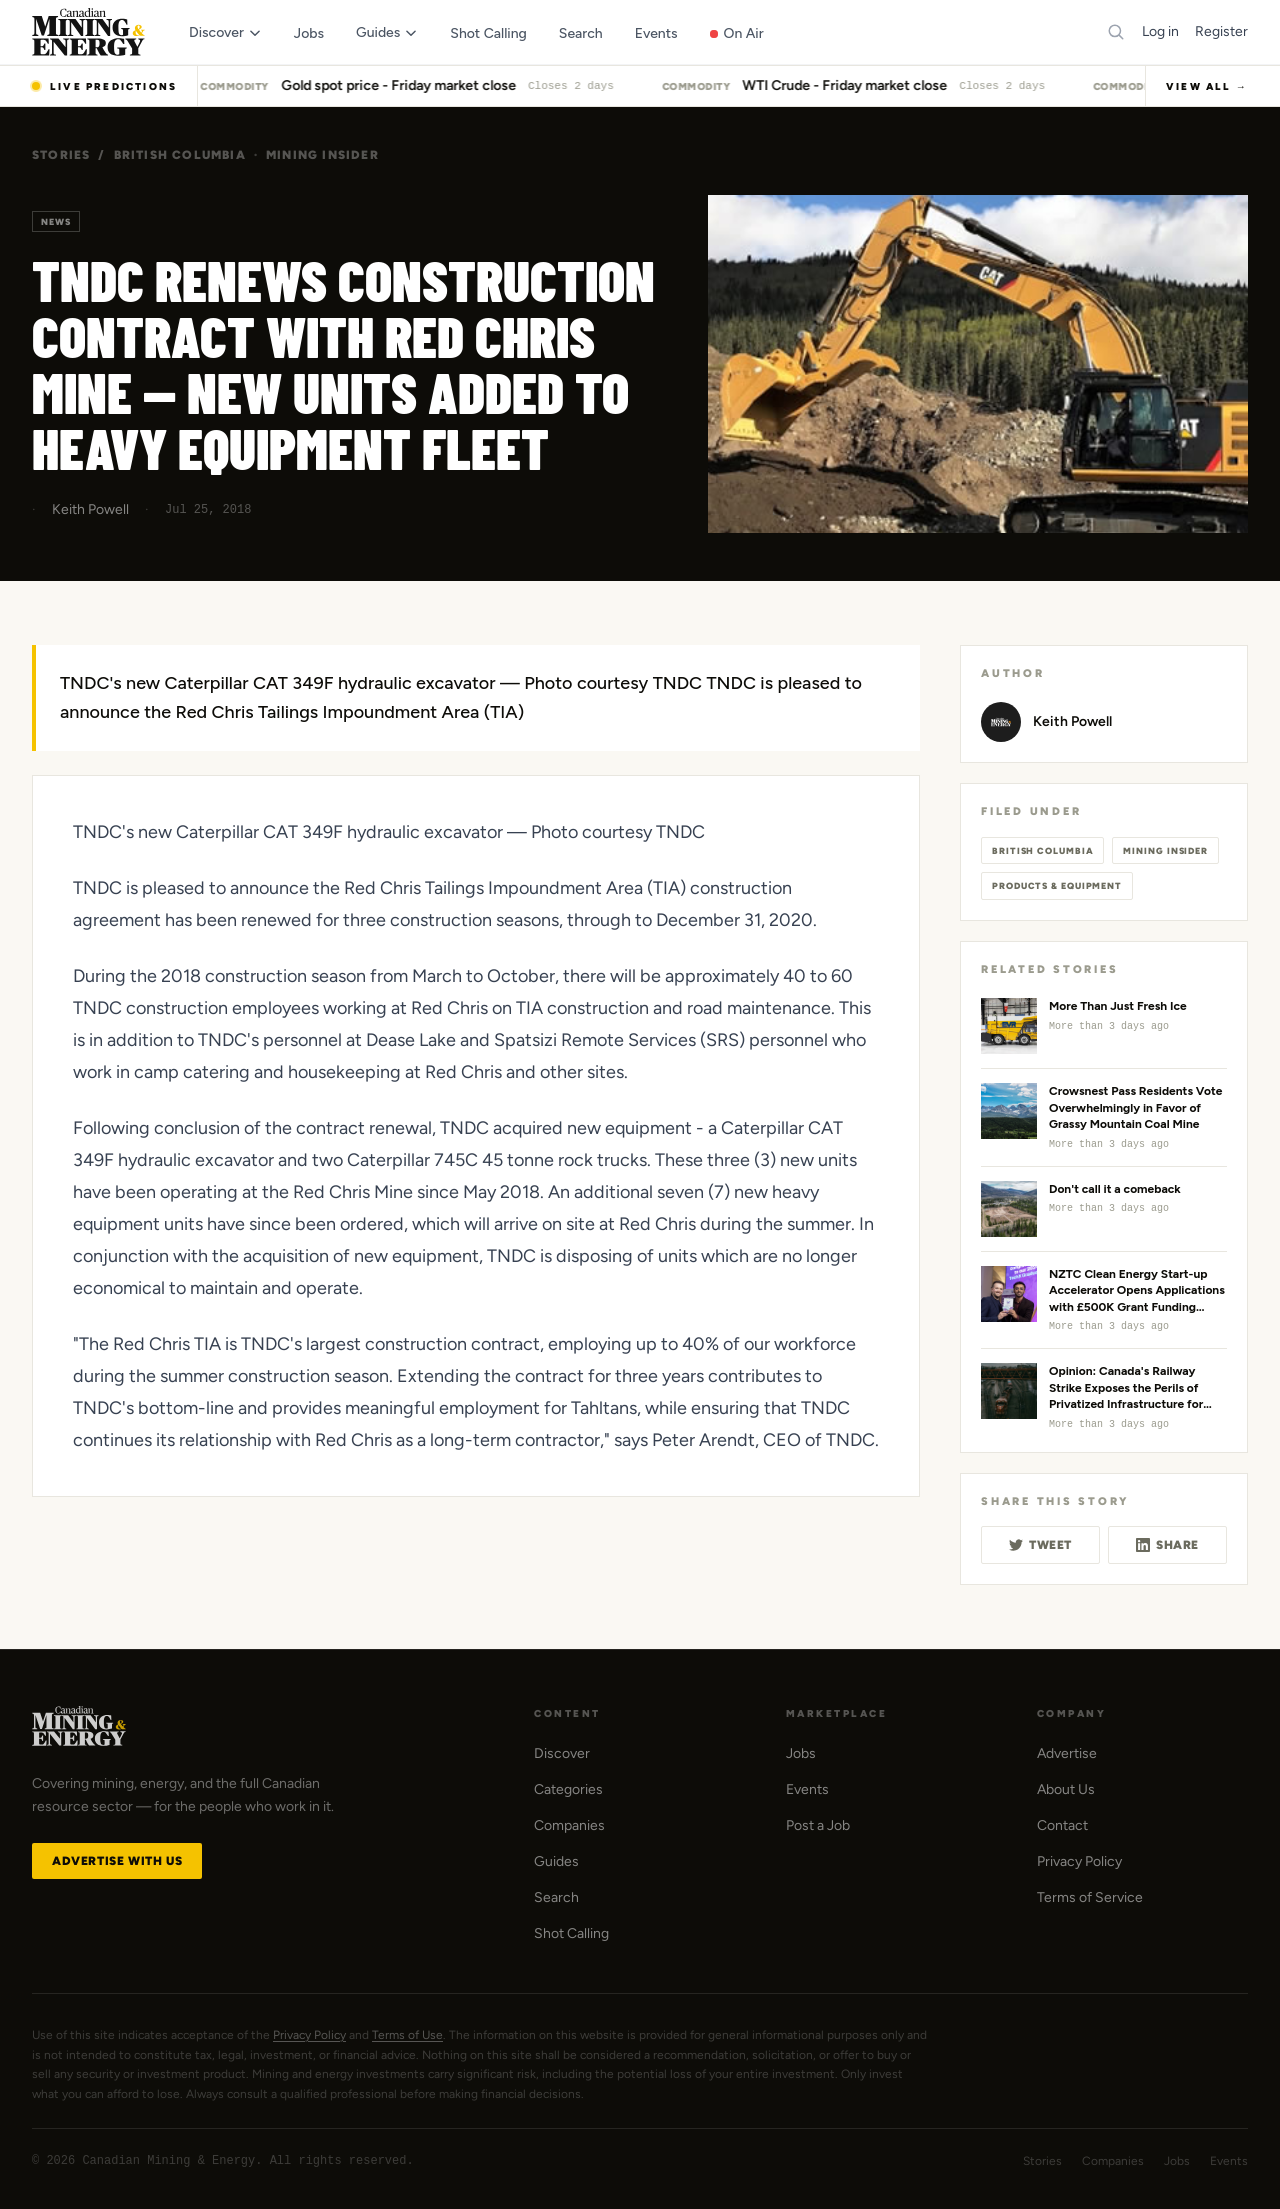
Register (1221, 31)
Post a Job (818, 1825)
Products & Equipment (1057, 885)
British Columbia (180, 155)
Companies (569, 1825)
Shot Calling (571, 1933)
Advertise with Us (117, 1861)
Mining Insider (322, 155)
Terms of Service (1090, 1897)
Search (556, 1897)
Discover (562, 1753)
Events (807, 1789)
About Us (1066, 1789)
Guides (556, 1861)
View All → (1207, 86)
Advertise (1067, 1753)
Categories (568, 1789)
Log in (1160, 31)
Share (1167, 1545)
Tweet (1040, 1545)
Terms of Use (407, 2035)
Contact (1062, 1825)
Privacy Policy (1079, 1861)
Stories (61, 155)
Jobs (801, 1753)
